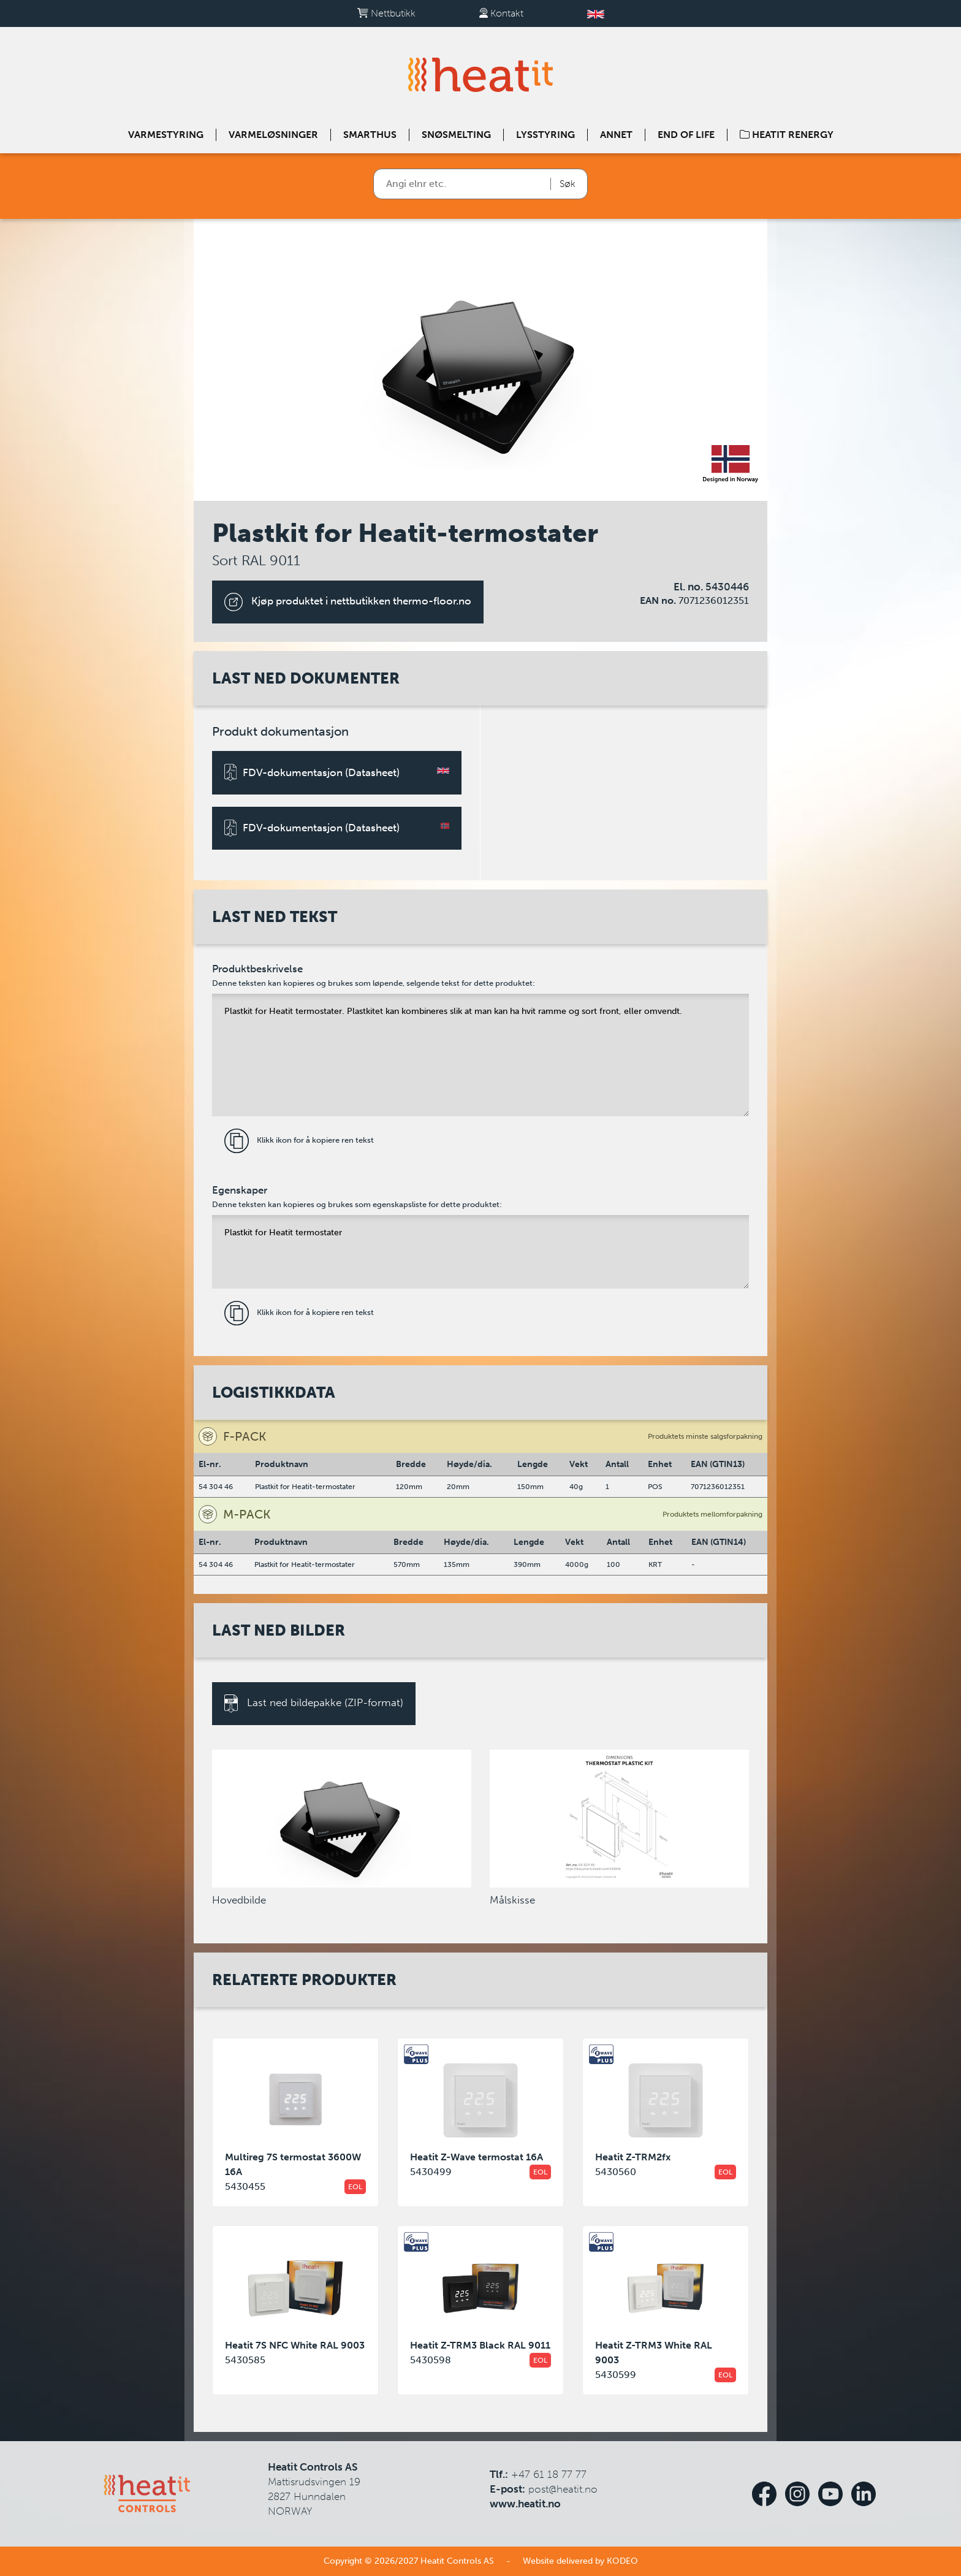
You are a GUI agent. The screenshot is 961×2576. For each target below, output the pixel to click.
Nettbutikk (386, 13)
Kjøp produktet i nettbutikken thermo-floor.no (347, 602)
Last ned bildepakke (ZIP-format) (313, 1703)
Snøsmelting (456, 134)
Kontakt (501, 13)
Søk (567, 183)
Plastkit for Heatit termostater (481, 1252)
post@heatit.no (563, 2489)
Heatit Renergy (787, 134)
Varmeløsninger (273, 134)
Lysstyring (545, 134)
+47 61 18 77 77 (549, 2474)
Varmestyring (165, 134)
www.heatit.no (525, 2504)
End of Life (686, 134)
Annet (616, 134)
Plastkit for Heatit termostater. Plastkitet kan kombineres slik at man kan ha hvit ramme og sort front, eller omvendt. (481, 1055)
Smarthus (370, 134)
